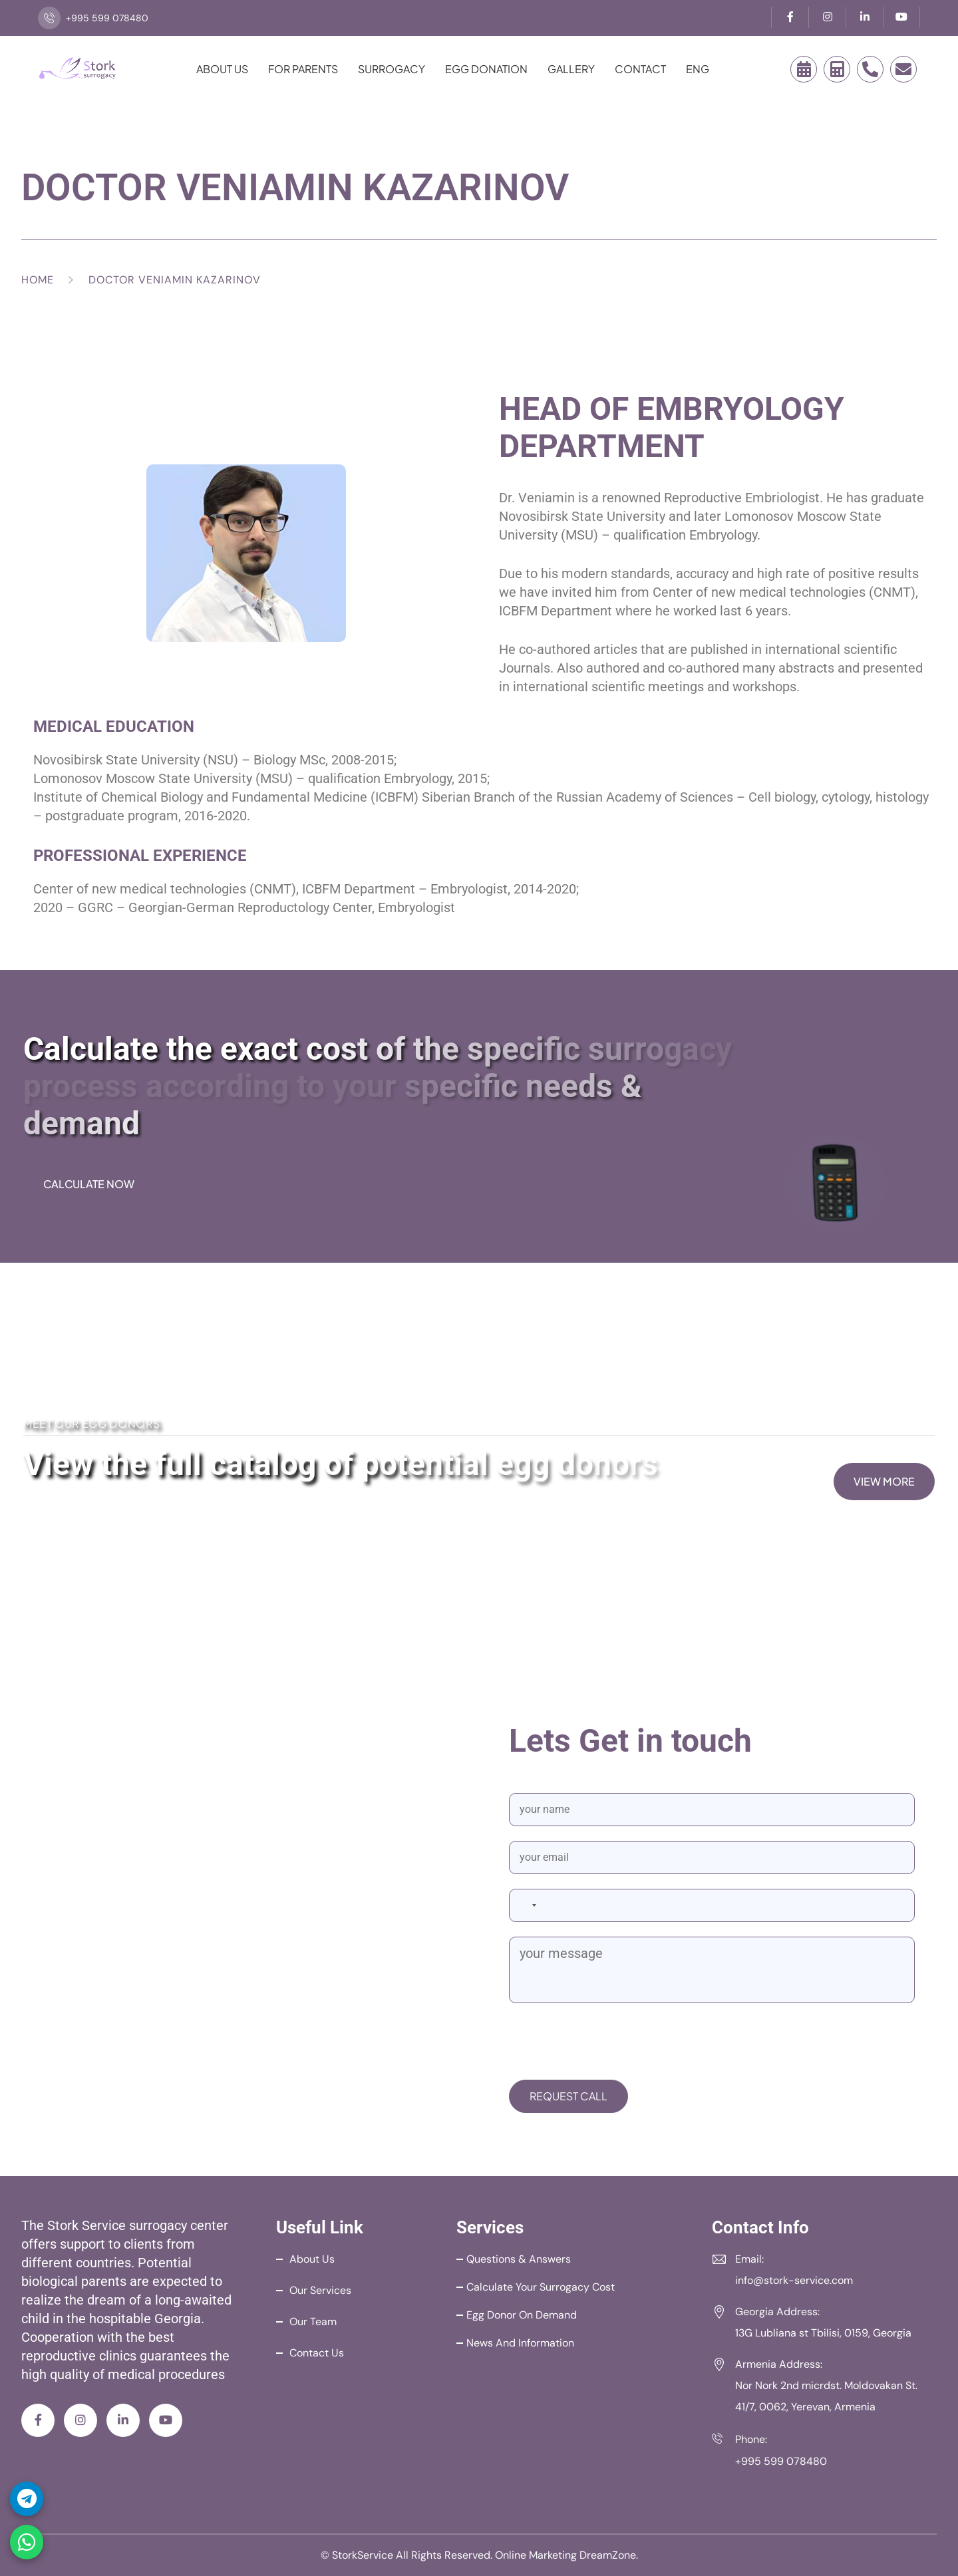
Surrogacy (391, 69)
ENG (697, 69)
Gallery (571, 69)
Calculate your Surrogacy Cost (540, 2287)
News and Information (520, 2343)
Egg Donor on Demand (521, 2315)
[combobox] (526, 1905)
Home (37, 280)
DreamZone (607, 2555)
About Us (222, 69)
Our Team (313, 2322)
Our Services (320, 2290)
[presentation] (610, 2044)
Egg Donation (486, 69)
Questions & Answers (518, 2259)
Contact (640, 69)
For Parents (303, 69)
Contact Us (316, 2353)
